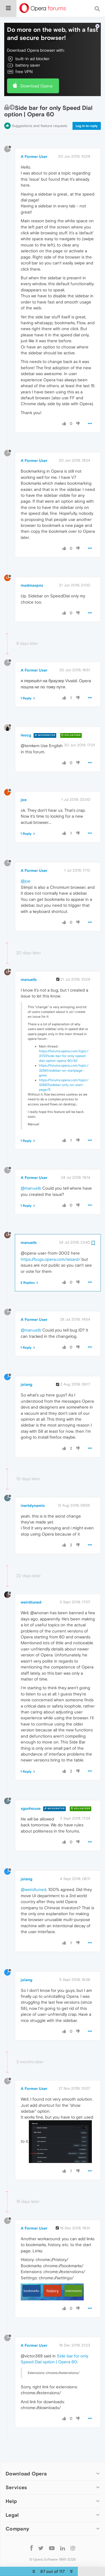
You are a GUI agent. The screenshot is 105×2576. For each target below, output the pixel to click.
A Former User (34, 143)
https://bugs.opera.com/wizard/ (50, 1246)
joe (24, 786)
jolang (26, 1371)
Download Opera (36, 72)
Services (16, 2474)
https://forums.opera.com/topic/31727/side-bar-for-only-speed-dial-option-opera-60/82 (63, 1042)
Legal (12, 2502)
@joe (26, 867)
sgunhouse (31, 1795)
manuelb (29, 966)
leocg (26, 722)
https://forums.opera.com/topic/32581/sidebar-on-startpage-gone (63, 1057)
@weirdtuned (33, 1876)
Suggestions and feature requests (39, 112)
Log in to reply (87, 113)
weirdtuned (31, 1589)
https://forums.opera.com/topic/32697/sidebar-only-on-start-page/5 (63, 1071)
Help (11, 2488)
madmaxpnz (32, 572)
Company (17, 2515)
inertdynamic (33, 1492)
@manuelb (31, 1175)
